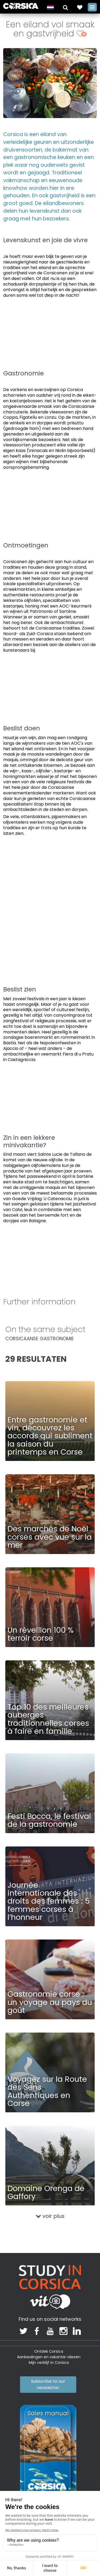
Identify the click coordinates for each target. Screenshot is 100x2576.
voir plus (50, 2216)
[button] (65, 7)
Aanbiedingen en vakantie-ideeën (49, 2357)
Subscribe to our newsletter (48, 2384)
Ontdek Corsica (48, 2351)
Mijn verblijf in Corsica (49, 2362)
